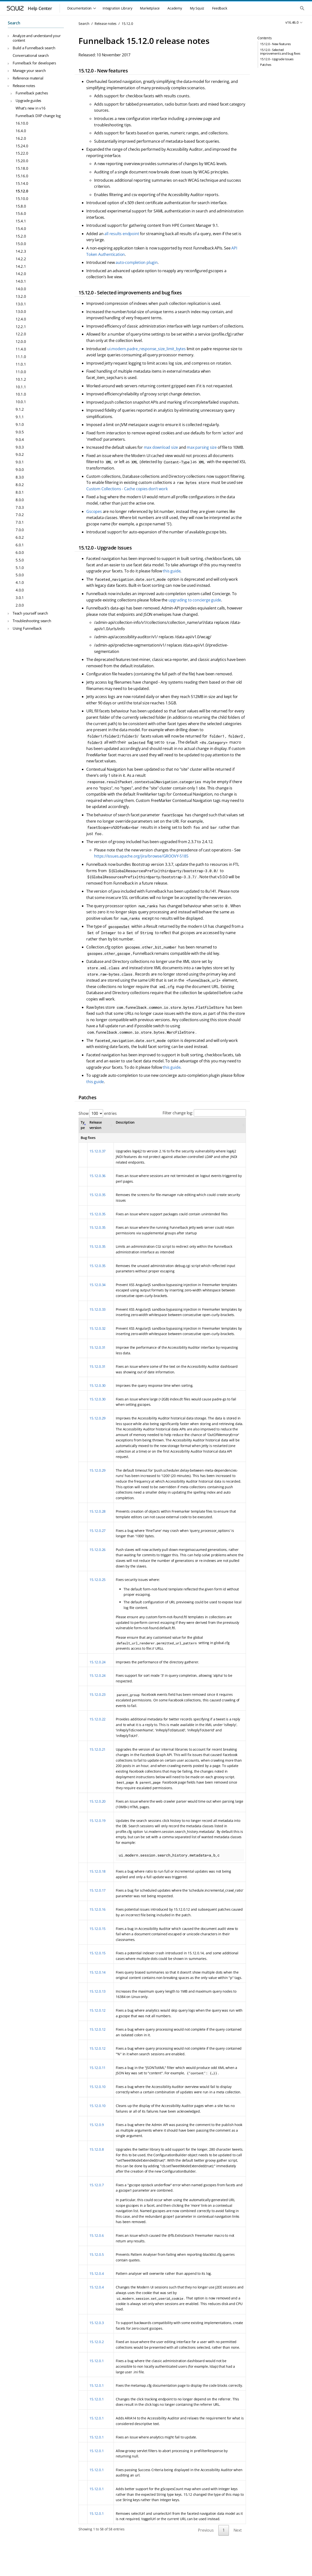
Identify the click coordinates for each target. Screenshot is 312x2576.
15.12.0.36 (97, 1175)
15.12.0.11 (97, 2067)
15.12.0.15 (97, 1928)
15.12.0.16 (97, 1909)
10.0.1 (21, 401)
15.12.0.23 (97, 1694)
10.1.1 (21, 386)
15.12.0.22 (97, 1719)
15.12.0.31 (97, 1347)
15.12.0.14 (97, 1972)
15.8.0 (21, 206)
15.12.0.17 (97, 1890)
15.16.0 (22, 175)
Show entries (97, 1113)
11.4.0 (21, 349)
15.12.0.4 (96, 2273)
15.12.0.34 (97, 1284)
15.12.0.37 (97, 1151)
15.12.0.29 (97, 1418)
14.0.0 (21, 288)
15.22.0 (22, 153)
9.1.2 (20, 409)
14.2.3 (21, 251)
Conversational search (31, 55)
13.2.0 (21, 296)
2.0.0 (20, 605)
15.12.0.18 (97, 1871)
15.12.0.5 (96, 2254)
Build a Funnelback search (34, 47)
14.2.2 (21, 258)
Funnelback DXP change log (38, 115)
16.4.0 (21, 130)
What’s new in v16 (31, 108)
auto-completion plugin (137, 262)
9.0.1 (20, 461)
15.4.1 (21, 221)
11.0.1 (21, 364)
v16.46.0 (291, 22)
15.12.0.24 (97, 1662)
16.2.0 (21, 138)
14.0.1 (21, 281)
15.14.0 (22, 183)
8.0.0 (20, 499)
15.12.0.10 (97, 2086)
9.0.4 (20, 439)
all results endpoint (121, 233)
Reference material (28, 78)
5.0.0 (20, 574)
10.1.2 (21, 379)
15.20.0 (22, 160)
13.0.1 (21, 303)
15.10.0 (22, 198)
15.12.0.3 (96, 2322)
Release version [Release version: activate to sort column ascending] (95, 1125)
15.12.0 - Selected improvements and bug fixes (280, 52)
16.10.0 (22, 123)
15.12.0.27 (97, 1530)
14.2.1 (21, 266)
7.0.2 (20, 514)
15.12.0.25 (97, 1579)
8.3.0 (20, 477)
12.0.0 (21, 341)
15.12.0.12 (97, 2010)
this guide (171, 571)
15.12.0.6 (96, 2235)
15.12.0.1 (96, 2360)
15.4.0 (21, 228)
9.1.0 (20, 424)
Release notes (24, 85)
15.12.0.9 (96, 2124)
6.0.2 (20, 537)
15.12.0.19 (97, 1820)
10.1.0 (21, 394)
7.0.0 (20, 529)
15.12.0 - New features (275, 44)
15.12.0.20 (97, 1801)
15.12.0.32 (97, 1328)
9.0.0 (20, 469)
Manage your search (29, 70)
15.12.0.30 (97, 1385)
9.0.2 (20, 454)
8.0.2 (20, 484)
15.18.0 (22, 168)
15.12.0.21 (97, 1749)
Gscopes (94, 511)
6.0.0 (20, 552)
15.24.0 (22, 145)
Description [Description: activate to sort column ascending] (125, 1122)
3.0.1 (20, 597)
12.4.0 (21, 319)
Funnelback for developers (34, 62)
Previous (206, 2530)
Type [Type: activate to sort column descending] (83, 1125)
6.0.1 (20, 544)
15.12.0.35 (97, 1194)
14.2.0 (21, 273)
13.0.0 (21, 311)
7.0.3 (20, 507)
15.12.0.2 (96, 2341)
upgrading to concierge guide (194, 600)
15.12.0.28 (97, 1511)
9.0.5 (20, 431)
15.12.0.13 (97, 1991)
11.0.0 (21, 371)
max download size (161, 447)
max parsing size (202, 447)
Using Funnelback (27, 628)
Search (14, 23)
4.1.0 (20, 582)
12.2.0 (21, 333)
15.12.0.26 (97, 1549)
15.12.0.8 (96, 2149)
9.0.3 (20, 447)
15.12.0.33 (97, 1309)
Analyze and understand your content (37, 38)
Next (238, 2530)
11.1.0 (21, 356)
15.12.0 (22, 191)
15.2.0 (21, 236)
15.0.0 (21, 243)
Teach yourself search (30, 613)
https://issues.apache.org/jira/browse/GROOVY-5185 (141, 856)
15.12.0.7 (96, 2185)
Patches (265, 64)
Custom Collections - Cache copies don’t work (126, 488)
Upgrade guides (28, 100)
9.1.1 (20, 416)
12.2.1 (21, 326)
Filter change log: (204, 1113)
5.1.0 (20, 567)
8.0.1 (20, 492)
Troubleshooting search (32, 620)
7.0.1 (20, 522)
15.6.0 (21, 213)
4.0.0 (20, 590)
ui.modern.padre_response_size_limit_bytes (146, 348)
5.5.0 (20, 560)
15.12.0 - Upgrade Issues (276, 59)
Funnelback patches (32, 92)
